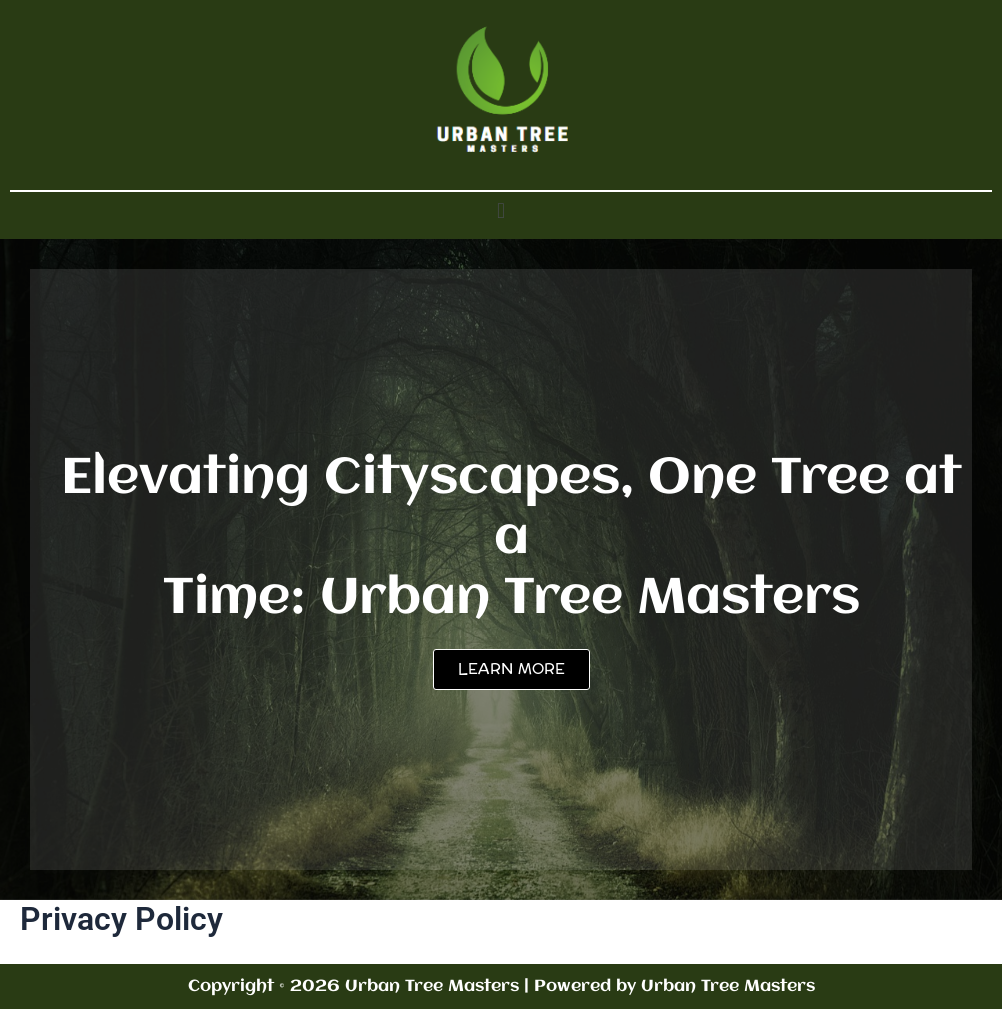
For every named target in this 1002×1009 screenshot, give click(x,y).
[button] (500, 210)
